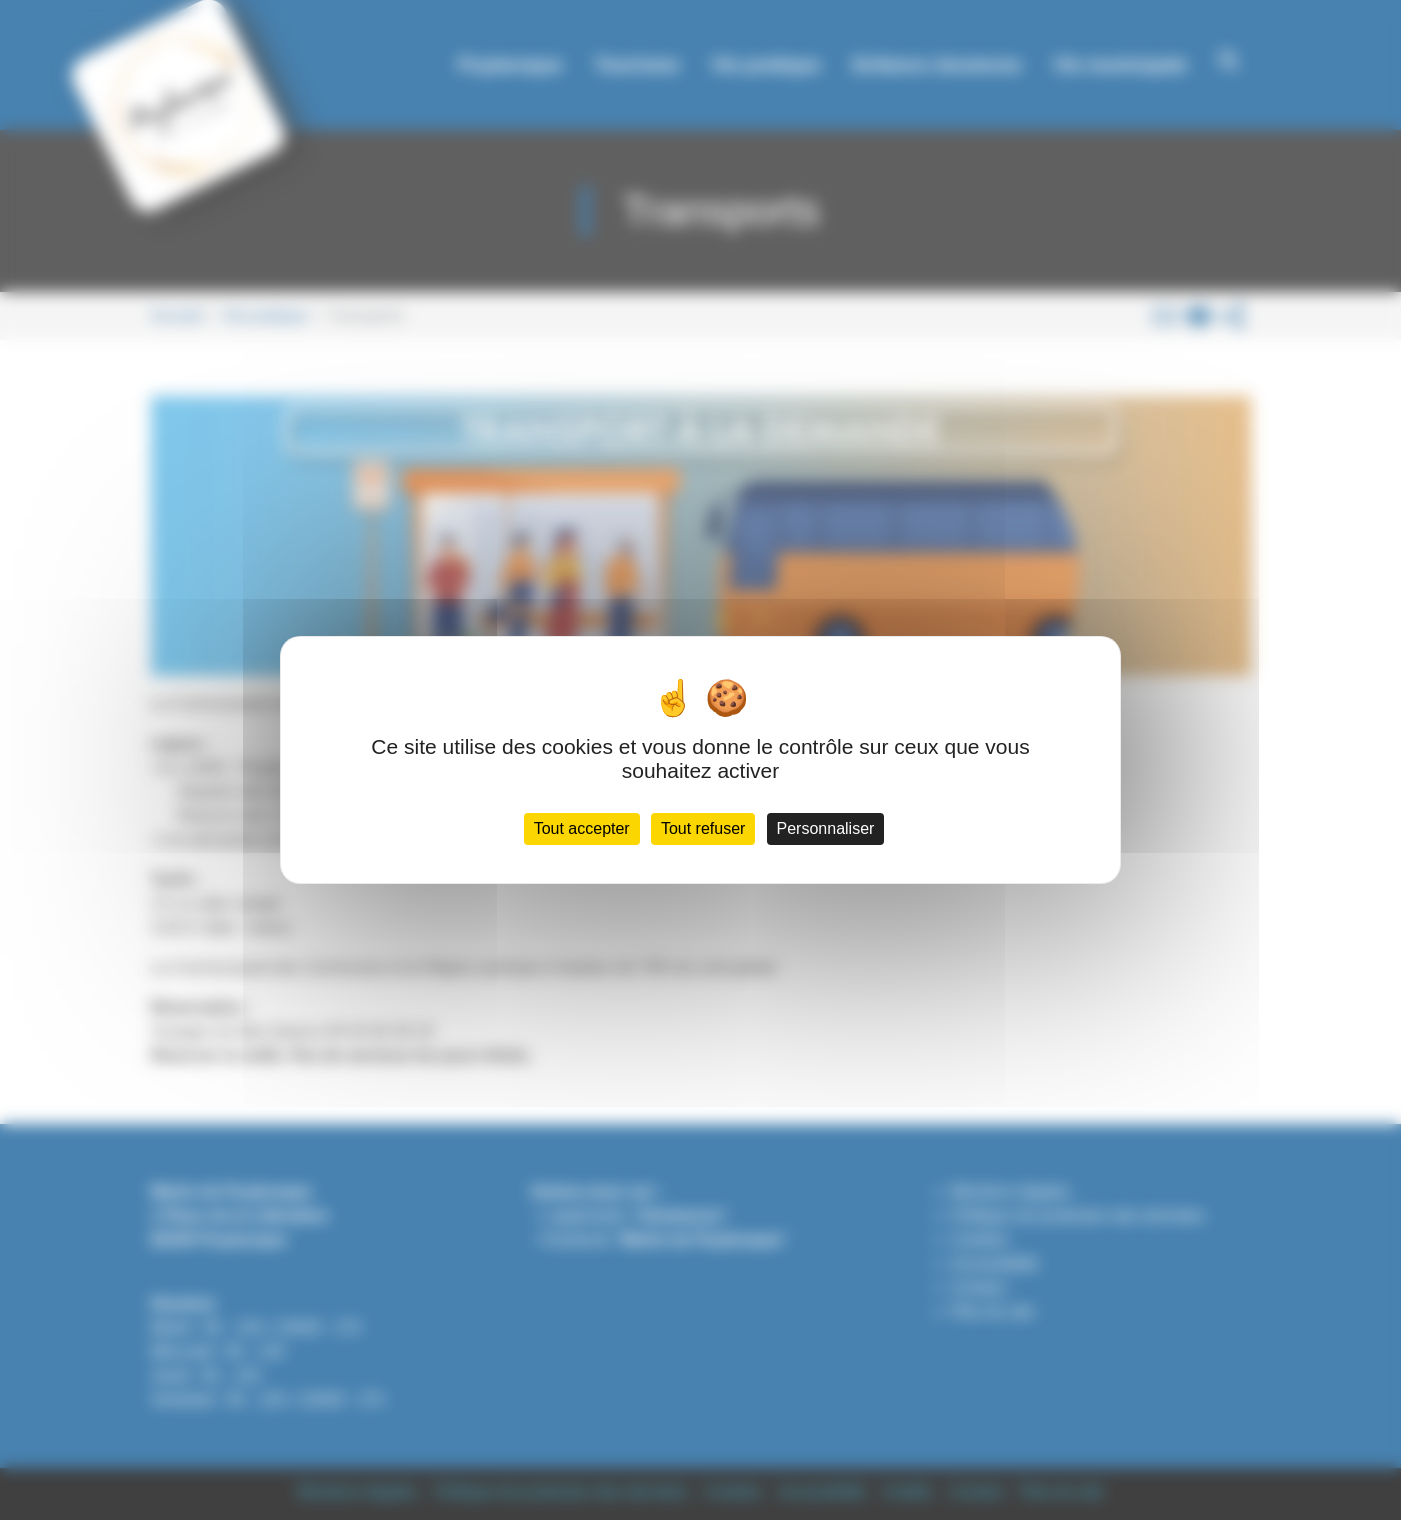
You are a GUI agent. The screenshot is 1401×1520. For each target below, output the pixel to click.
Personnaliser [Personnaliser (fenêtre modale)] (826, 828)
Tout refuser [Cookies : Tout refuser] (703, 828)
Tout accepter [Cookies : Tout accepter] (582, 828)
